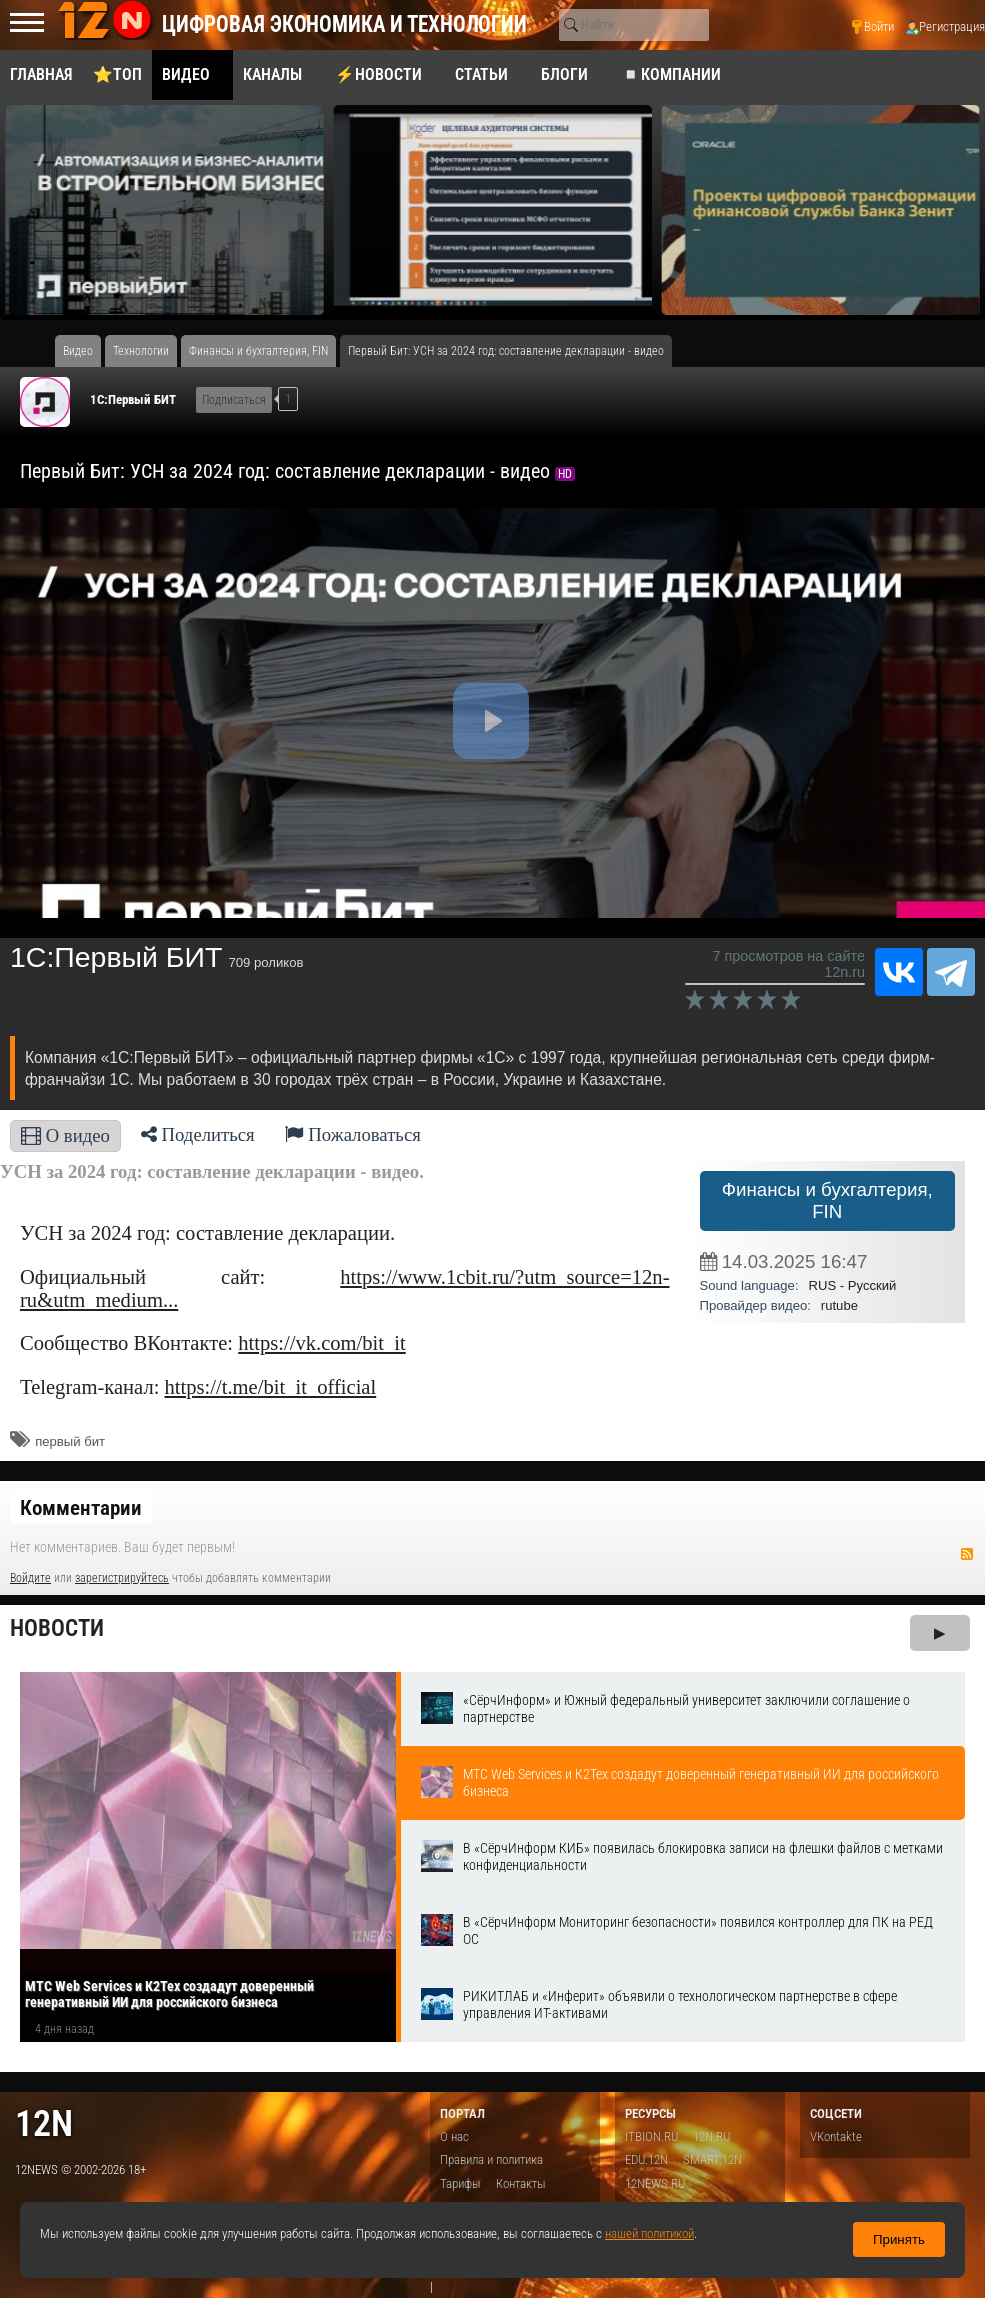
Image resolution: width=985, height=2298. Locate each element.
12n (44, 2123)
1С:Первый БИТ (133, 399)
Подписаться (234, 400)
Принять (899, 2239)
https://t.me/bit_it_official (271, 1387)
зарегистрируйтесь (122, 1578)
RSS (967, 1554)
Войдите (30, 1578)
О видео (65, 1135)
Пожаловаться (353, 1134)
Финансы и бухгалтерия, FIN (827, 1200)
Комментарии (81, 1508)
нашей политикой (649, 2233)
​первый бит (70, 1441)
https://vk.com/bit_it (322, 1343)
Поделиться (198, 1134)
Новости (57, 1628)
